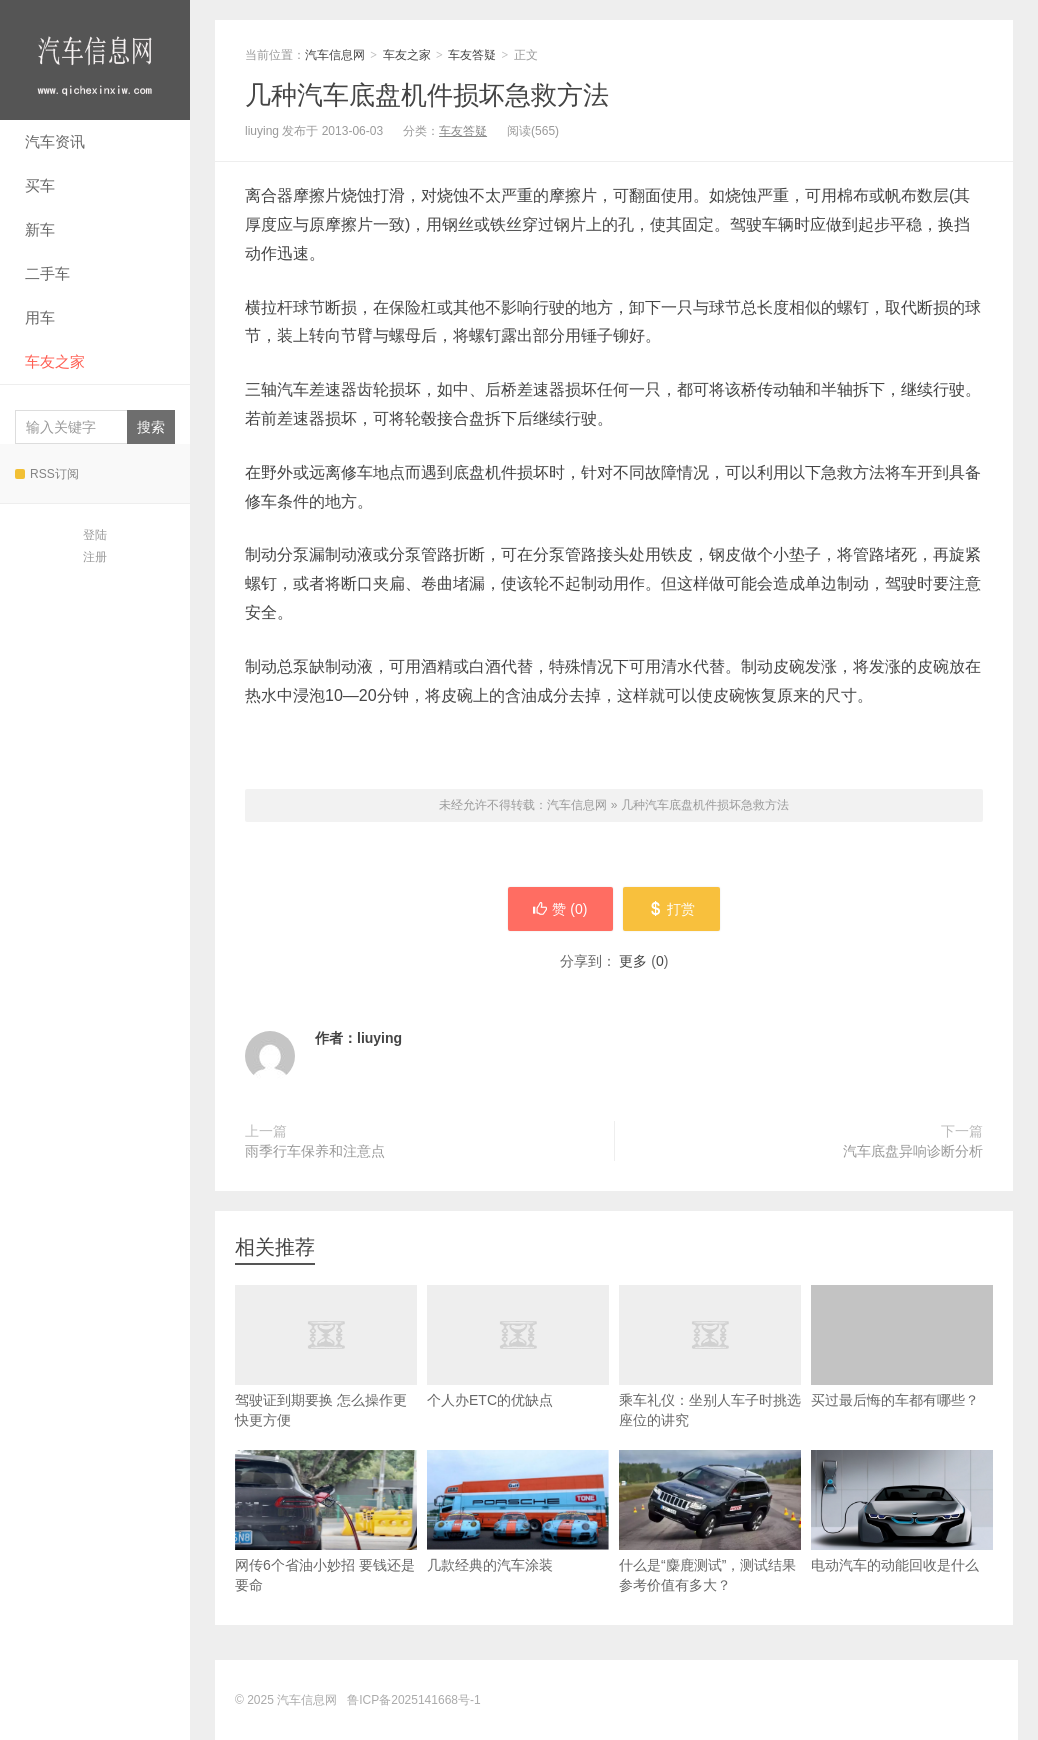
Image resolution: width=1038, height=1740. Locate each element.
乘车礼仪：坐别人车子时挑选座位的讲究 (710, 1378)
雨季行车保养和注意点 (315, 1151)
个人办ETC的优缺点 (518, 1368)
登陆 (95, 535)
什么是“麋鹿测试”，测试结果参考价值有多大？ (710, 1521)
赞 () (560, 909)
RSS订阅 (47, 474)
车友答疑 (472, 55)
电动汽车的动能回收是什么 (902, 1511)
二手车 (47, 273)
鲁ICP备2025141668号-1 (413, 1700)
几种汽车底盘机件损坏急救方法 (427, 95)
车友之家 (55, 361)
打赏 (671, 909)
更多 (633, 961)
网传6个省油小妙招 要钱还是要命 (326, 1521)
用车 (40, 317)
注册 (95, 557)
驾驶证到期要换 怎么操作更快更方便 (326, 1378)
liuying (379, 1038)
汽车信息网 (95, 60)
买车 (40, 185)
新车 (40, 229)
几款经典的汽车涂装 (518, 1511)
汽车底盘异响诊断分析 (913, 1151)
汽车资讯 (55, 141)
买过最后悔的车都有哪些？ (902, 1346)
